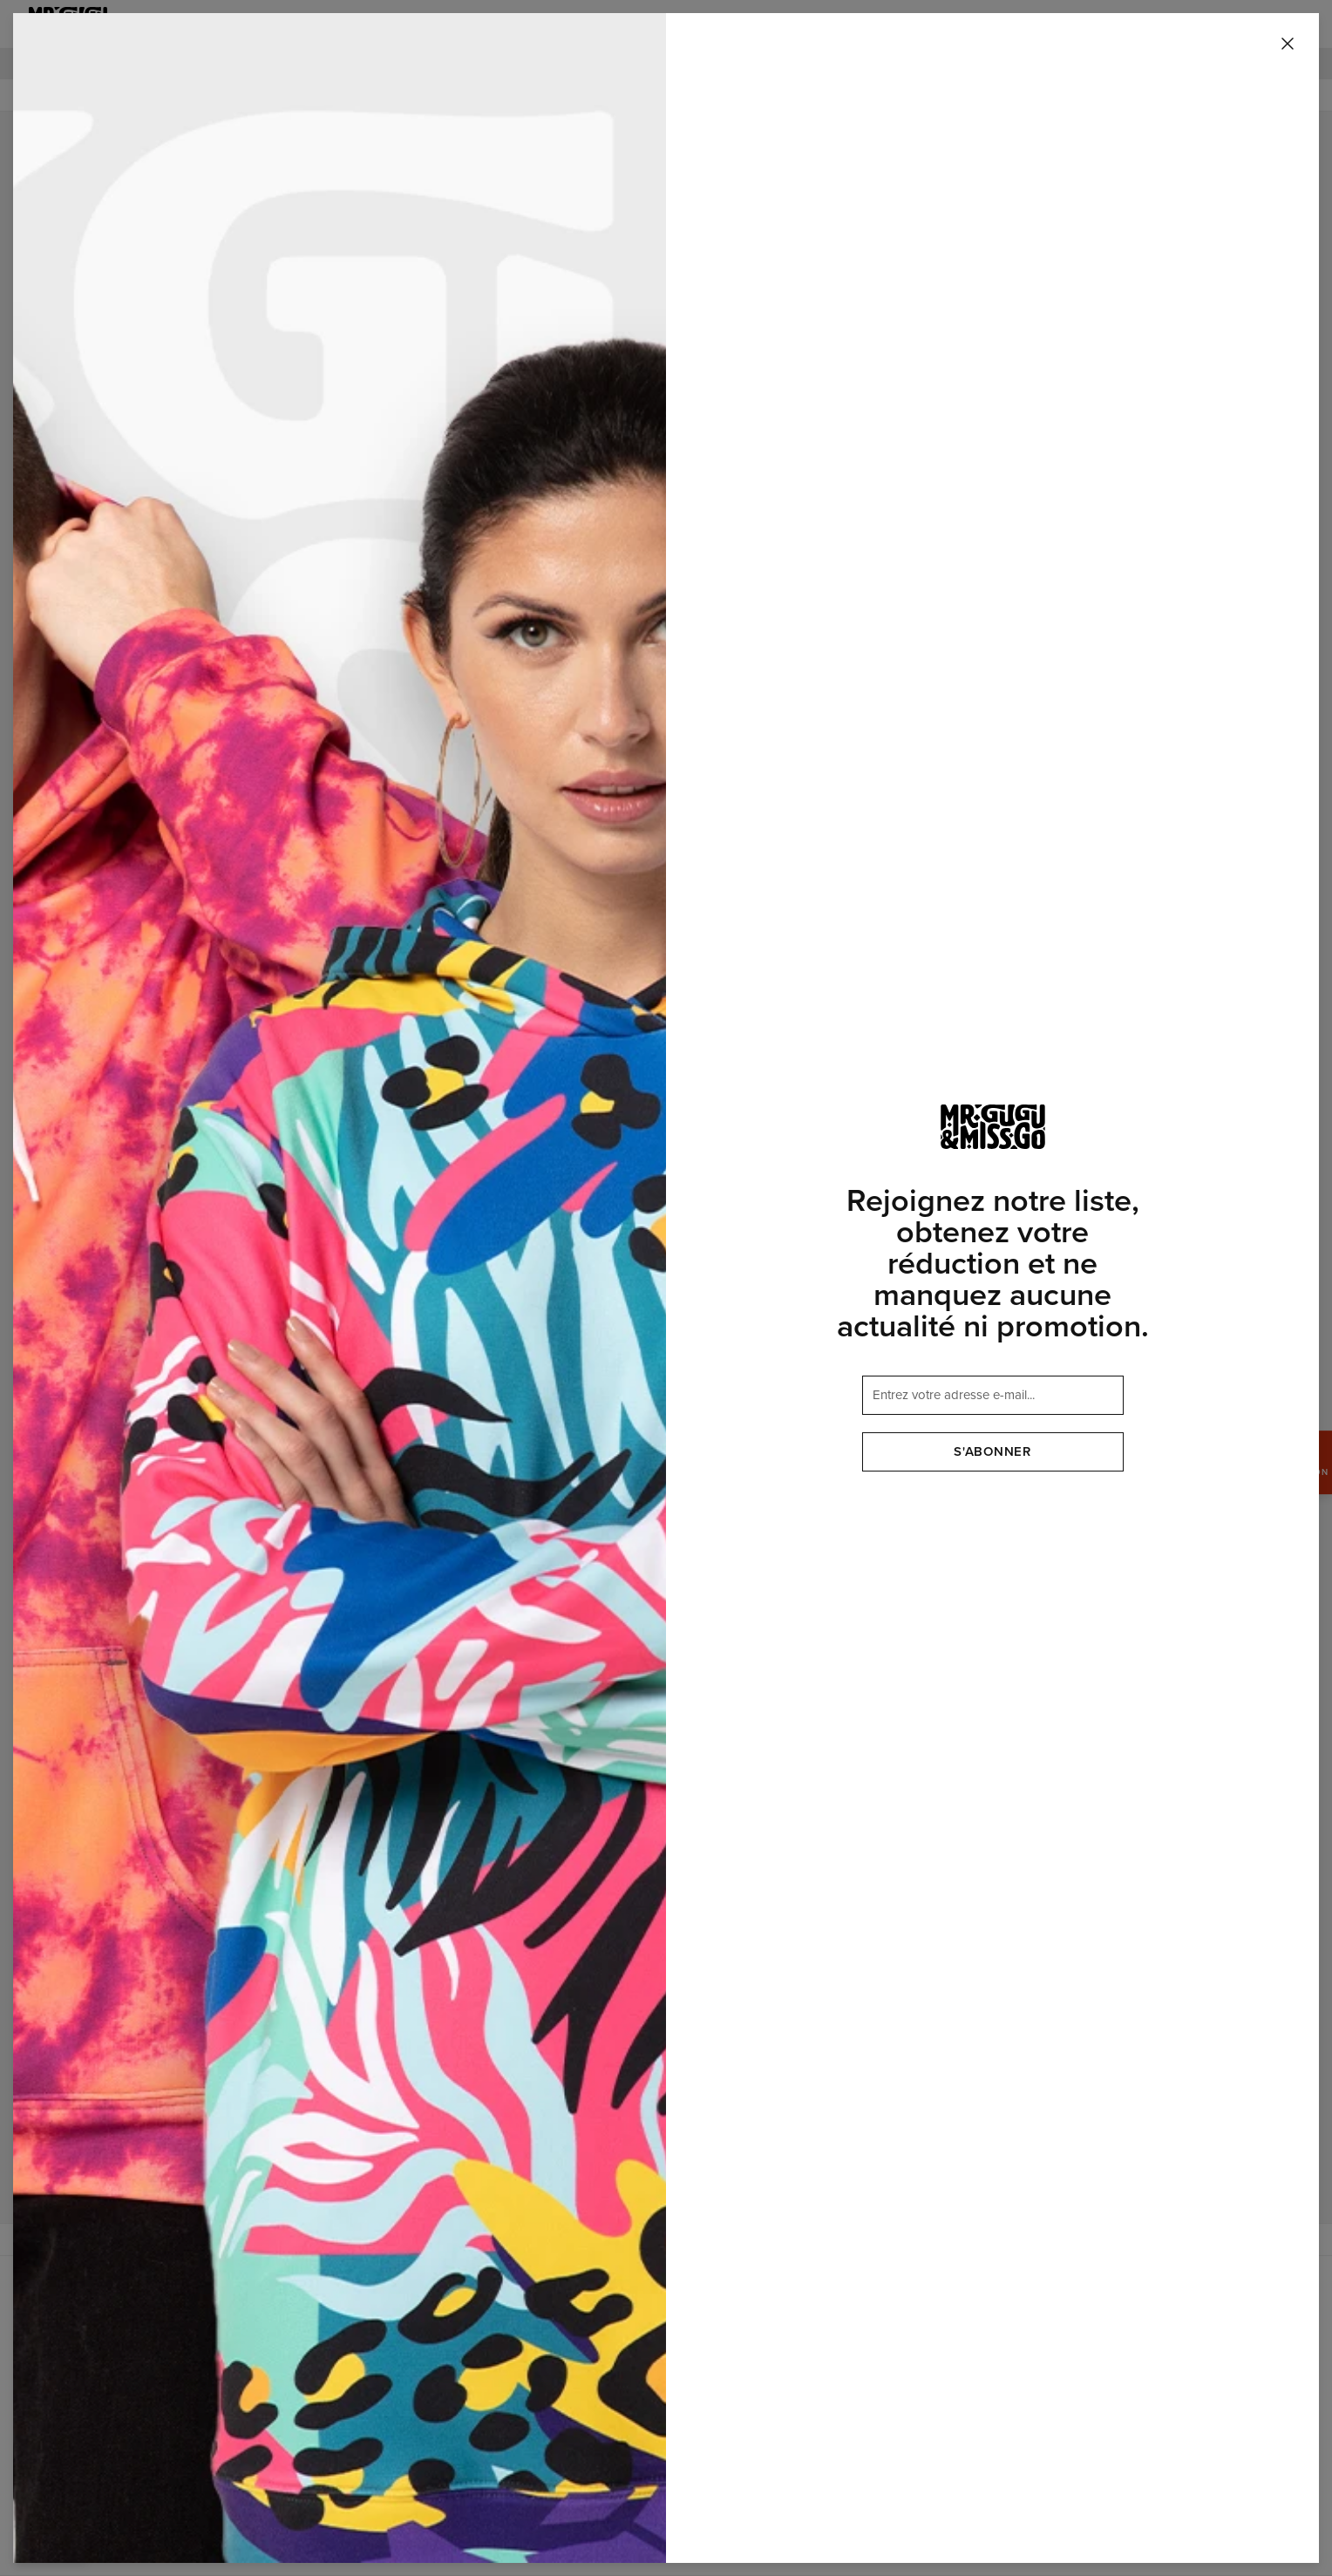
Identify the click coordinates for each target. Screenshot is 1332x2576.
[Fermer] (1287, 44)
